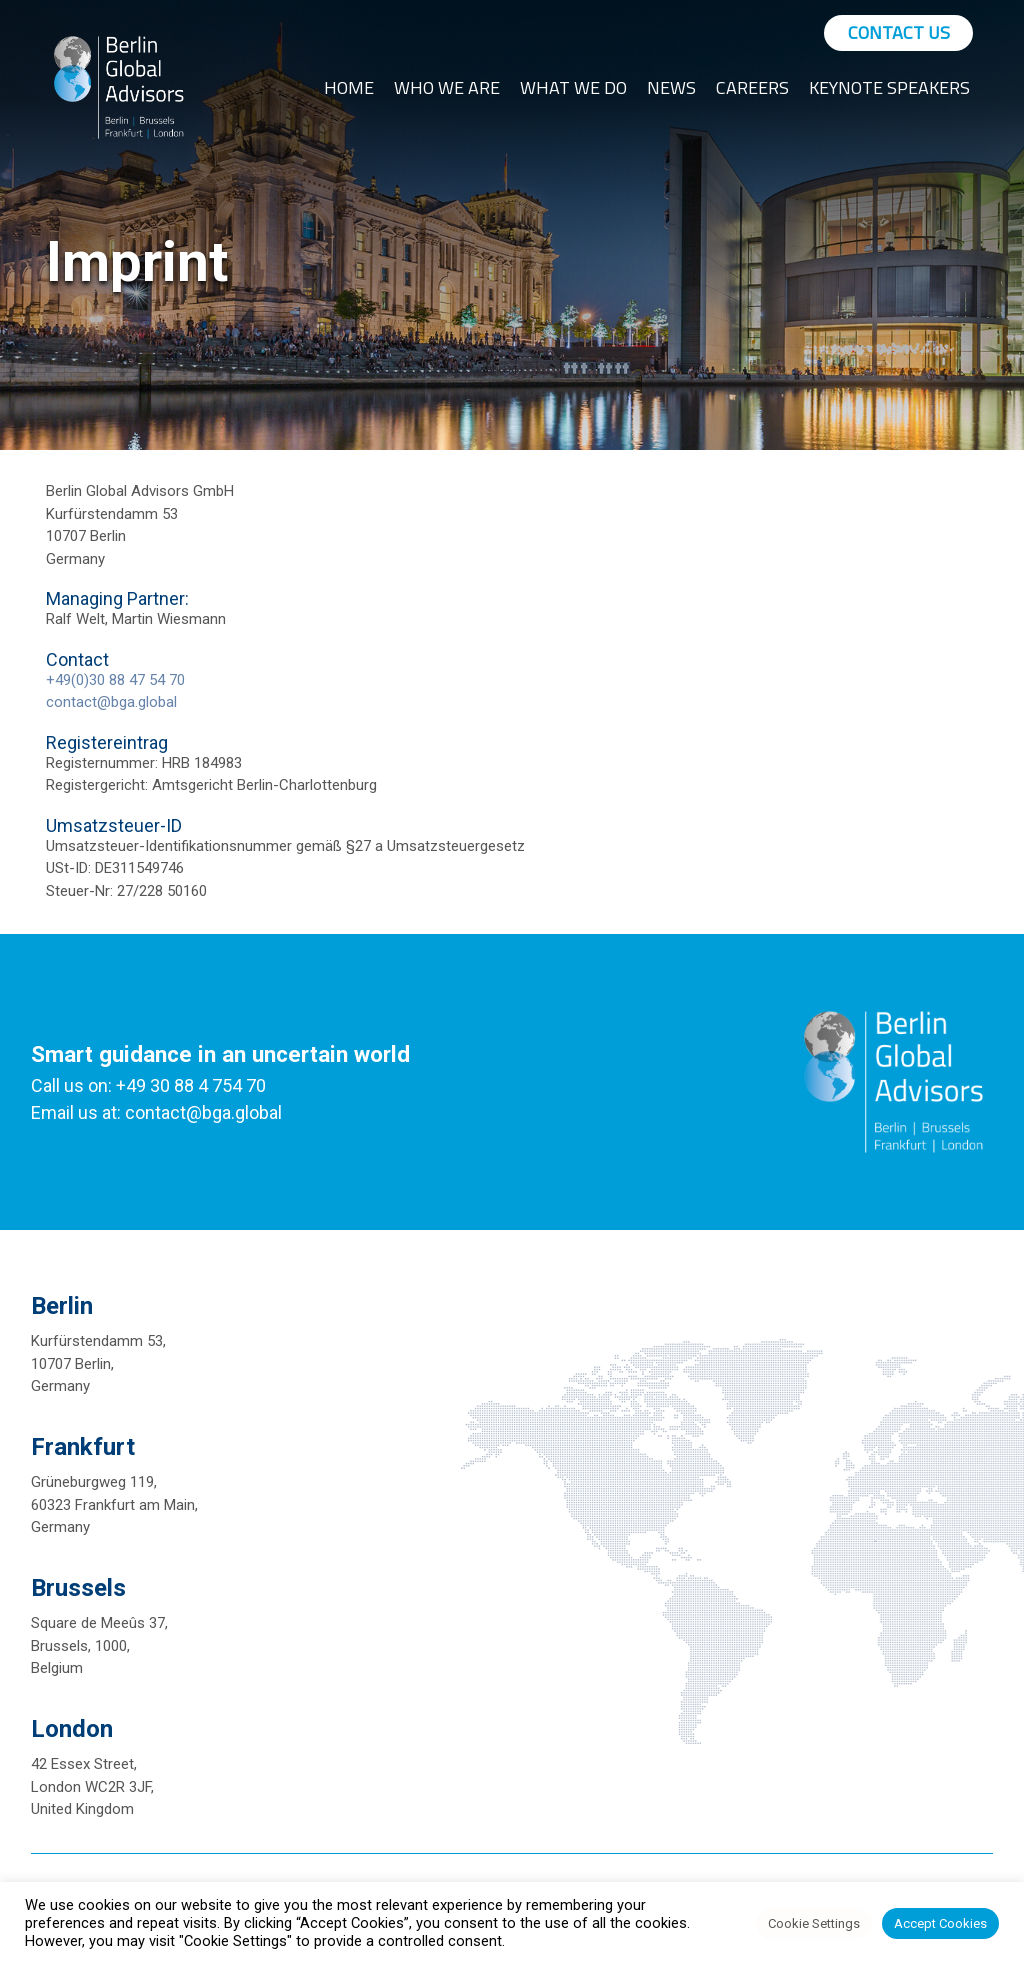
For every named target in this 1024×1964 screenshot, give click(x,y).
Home (349, 87)
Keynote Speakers (889, 87)
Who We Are (447, 87)
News (671, 87)
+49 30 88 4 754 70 (191, 1085)
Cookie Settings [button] (814, 1923)
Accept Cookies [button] (940, 1923)
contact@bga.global (111, 702)
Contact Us (899, 32)
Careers (752, 87)
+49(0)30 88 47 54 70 (115, 680)
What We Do (573, 87)
